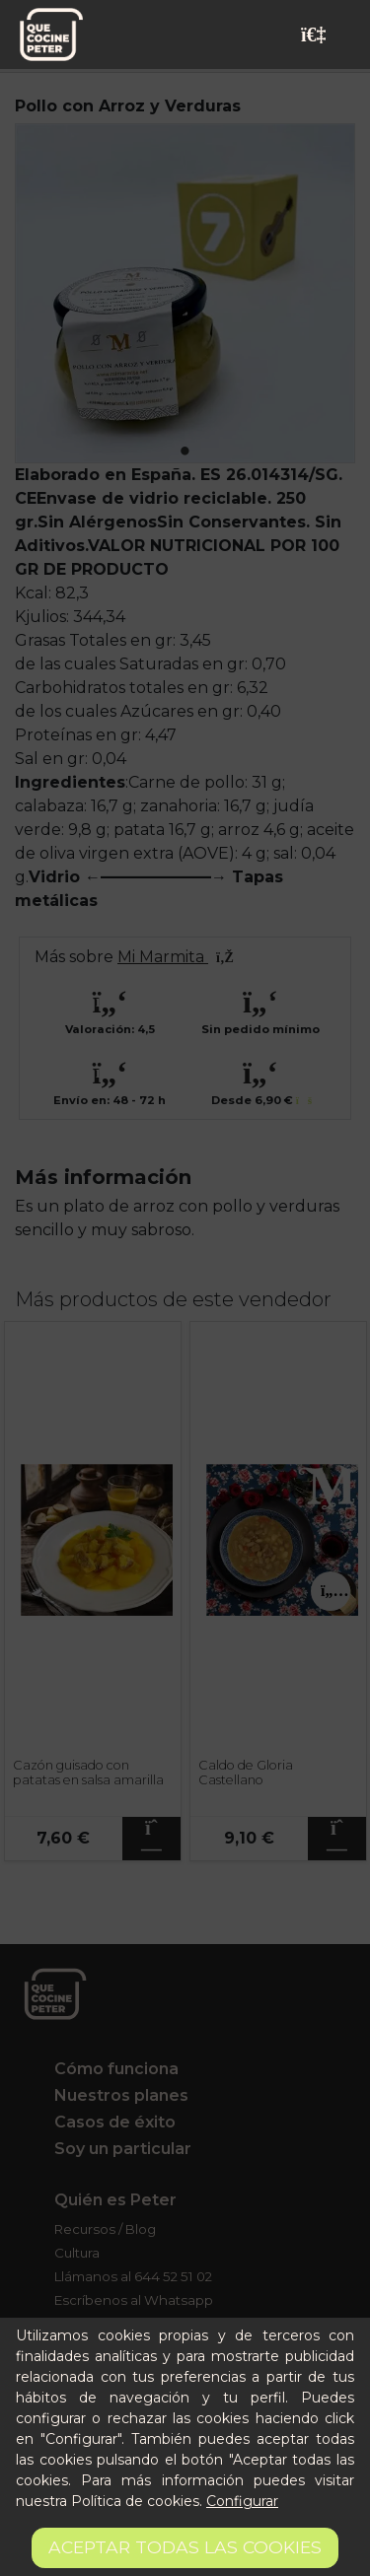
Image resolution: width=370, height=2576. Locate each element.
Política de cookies (135, 2501)
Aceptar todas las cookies (185, 2547)
